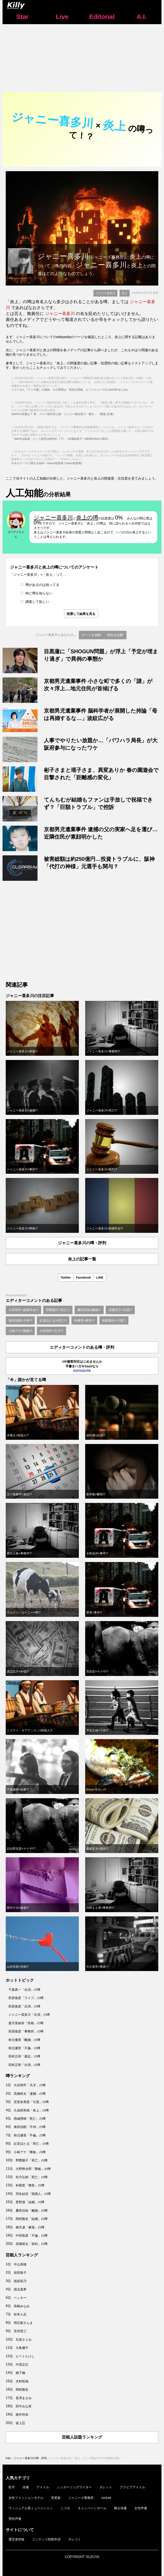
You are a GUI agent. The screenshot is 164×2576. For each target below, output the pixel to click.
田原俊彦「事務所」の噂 (25, 2031)
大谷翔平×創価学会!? (23, 1310)
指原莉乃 (20, 2281)
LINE (99, 1277)
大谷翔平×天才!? (51, 1331)
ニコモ (65, 2508)
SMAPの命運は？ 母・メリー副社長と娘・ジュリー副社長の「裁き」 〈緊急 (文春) (62, 414)
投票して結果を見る (81, 614)
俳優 (25, 2487)
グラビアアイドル (132, 2487)
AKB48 (106, 2498)
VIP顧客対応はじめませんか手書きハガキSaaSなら (82, 1366)
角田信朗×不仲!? (20, 1320)
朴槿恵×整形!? (84, 1320)
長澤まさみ (24, 2398)
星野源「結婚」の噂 (30, 2202)
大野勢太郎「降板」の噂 (33, 2169)
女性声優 (140, 2508)
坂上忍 (20, 2423)
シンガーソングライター (74, 2487)
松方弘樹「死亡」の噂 (31, 2177)
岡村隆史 (22, 2389)
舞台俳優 (120, 2508)
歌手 (11, 2487)
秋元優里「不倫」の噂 (24, 2048)
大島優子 (22, 2348)
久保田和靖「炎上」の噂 (31, 2110)
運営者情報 (16, 2539)
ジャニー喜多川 (105, 293)
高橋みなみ (22, 2306)
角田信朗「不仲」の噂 (30, 2127)
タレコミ (74, 2539)
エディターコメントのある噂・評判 (82, 1347)
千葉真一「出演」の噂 (24, 1989)
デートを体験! (91, 635)
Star (22, 16)
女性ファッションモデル (25, 2498)
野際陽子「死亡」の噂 (31, 2160)
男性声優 (14, 2519)
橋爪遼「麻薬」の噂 (30, 2227)
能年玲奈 (22, 2414)
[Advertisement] (82, 56)
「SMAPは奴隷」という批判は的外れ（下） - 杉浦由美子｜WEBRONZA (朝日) (59, 438)
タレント (105, 2487)
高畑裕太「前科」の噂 (31, 2244)
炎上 (124, 293)
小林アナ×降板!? (20, 1331)
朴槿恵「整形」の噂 (30, 2185)
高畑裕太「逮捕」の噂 (30, 2093)
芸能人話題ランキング (82, 2437)
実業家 (56, 2498)
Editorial (102, 16)
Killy (8, 2458)
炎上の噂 (87, 517)
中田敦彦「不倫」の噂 (31, 2235)
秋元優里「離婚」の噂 (24, 2040)
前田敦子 (20, 2272)
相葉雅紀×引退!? (114, 1320)
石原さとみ (24, 2339)
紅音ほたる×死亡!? (53, 1320)
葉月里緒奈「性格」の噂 (25, 2023)
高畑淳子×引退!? (120, 1310)
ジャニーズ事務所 (81, 2498)
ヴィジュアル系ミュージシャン (30, 2508)
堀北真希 (20, 2289)
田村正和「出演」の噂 (24, 2065)
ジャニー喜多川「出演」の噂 (29, 2014)
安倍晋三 (20, 2331)
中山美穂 (20, 2264)
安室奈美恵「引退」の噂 (31, 2102)
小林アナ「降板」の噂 (30, 2152)
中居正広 (22, 2364)
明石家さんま (23, 2323)
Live (62, 16)
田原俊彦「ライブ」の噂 (25, 1998)
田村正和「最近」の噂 (24, 2056)
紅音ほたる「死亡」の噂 (31, 2143)
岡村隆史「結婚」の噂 (31, 2219)
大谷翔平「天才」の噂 (30, 2085)
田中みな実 (24, 2406)
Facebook (83, 1277)
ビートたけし (25, 2356)
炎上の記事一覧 (82, 1259)
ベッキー (20, 2298)
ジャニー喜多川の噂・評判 (82, 1243)
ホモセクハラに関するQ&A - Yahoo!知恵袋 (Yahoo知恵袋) (46, 463)
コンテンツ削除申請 (46, 2539)
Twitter (66, 1277)
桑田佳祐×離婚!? (89, 1310)
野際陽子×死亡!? (57, 1310)
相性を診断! (115, 635)
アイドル (42, 2487)
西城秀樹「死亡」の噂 (30, 2118)
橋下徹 (20, 2373)
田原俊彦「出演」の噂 (24, 2006)
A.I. (142, 16)
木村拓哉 (22, 2381)
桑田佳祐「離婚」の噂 (31, 2210)
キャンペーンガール (92, 2508)
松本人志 (20, 2314)
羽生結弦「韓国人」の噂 (33, 2194)
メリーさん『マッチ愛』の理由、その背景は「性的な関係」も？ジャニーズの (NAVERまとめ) (69, 389)
